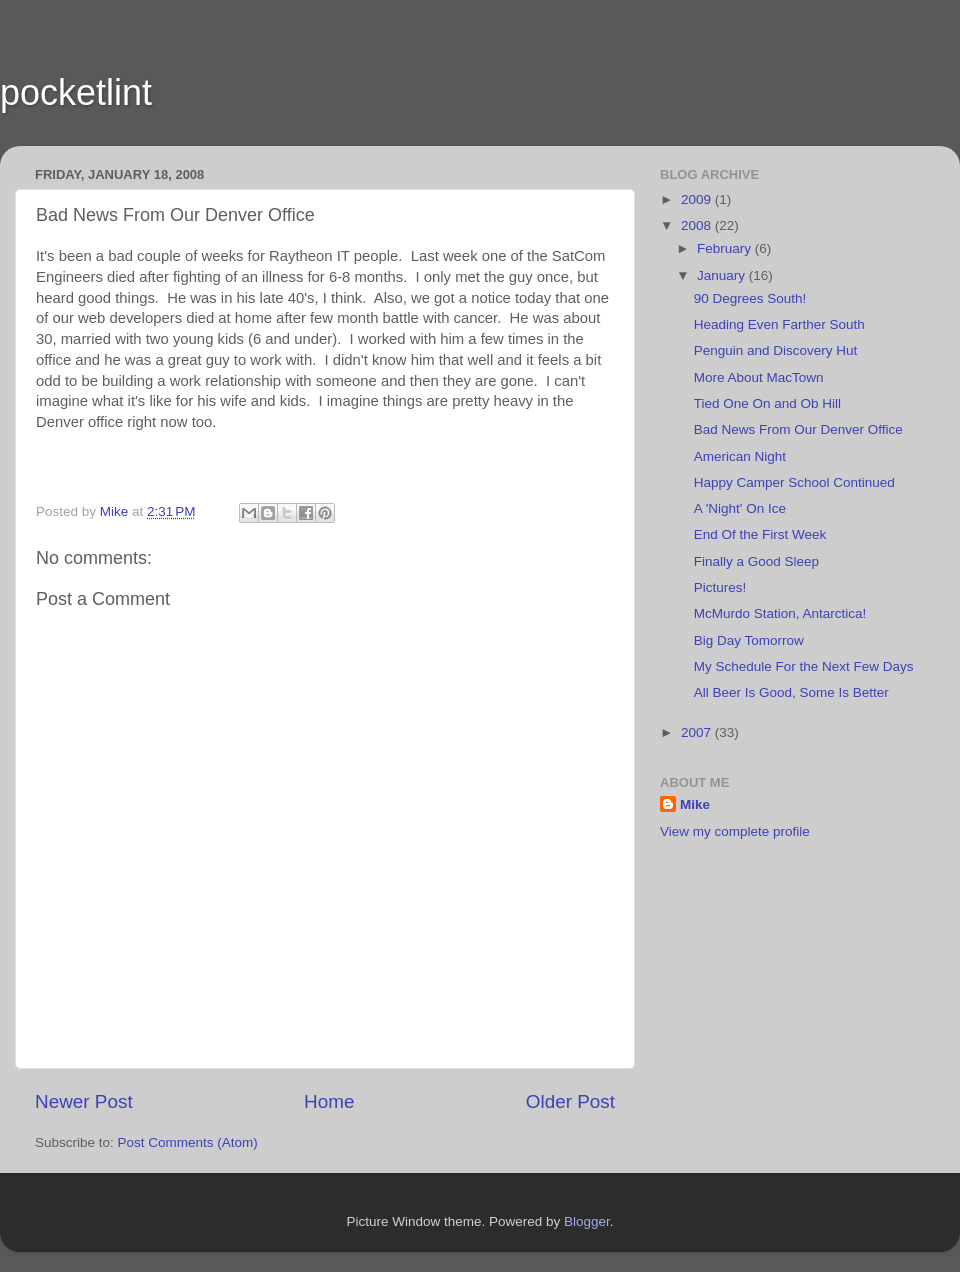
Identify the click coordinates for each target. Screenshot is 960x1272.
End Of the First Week (760, 534)
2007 (698, 732)
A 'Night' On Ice (740, 508)
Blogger (587, 1221)
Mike (695, 804)
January (723, 275)
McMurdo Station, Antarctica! (780, 613)
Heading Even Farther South (779, 324)
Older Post (570, 1101)
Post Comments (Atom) (188, 1142)
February (726, 248)
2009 (698, 199)
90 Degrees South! (750, 298)
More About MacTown (759, 377)
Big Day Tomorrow (749, 640)
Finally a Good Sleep (756, 561)
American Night (740, 456)
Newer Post (84, 1101)
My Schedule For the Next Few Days (804, 666)
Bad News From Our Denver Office (798, 429)
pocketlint (76, 92)
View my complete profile (735, 831)
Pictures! (720, 587)
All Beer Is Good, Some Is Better (791, 692)
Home (329, 1101)
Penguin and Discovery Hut (776, 350)
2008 (698, 225)
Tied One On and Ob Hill (767, 403)
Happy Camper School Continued (794, 482)
